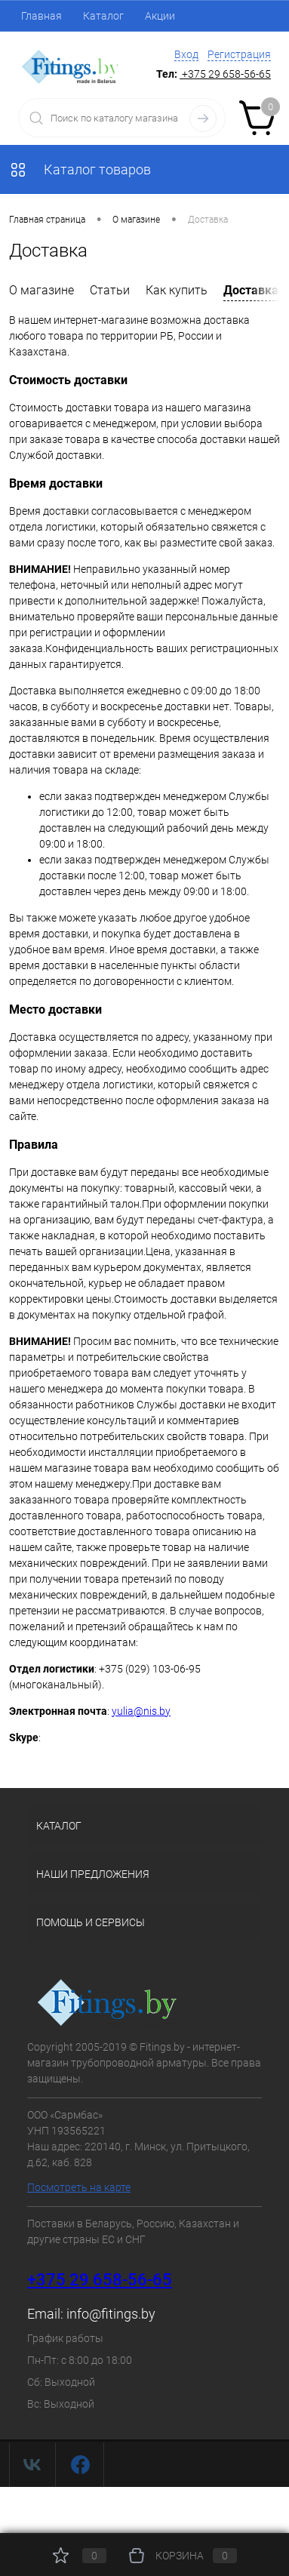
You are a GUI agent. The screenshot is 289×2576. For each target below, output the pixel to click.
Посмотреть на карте (79, 2187)
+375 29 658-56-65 (99, 2279)
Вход (186, 54)
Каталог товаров (80, 169)
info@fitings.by (110, 2314)
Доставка (250, 290)
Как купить (177, 290)
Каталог (103, 16)
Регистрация (239, 54)
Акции (160, 16)
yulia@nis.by (141, 1711)
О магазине (41, 290)
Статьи (110, 290)
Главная (41, 16)
